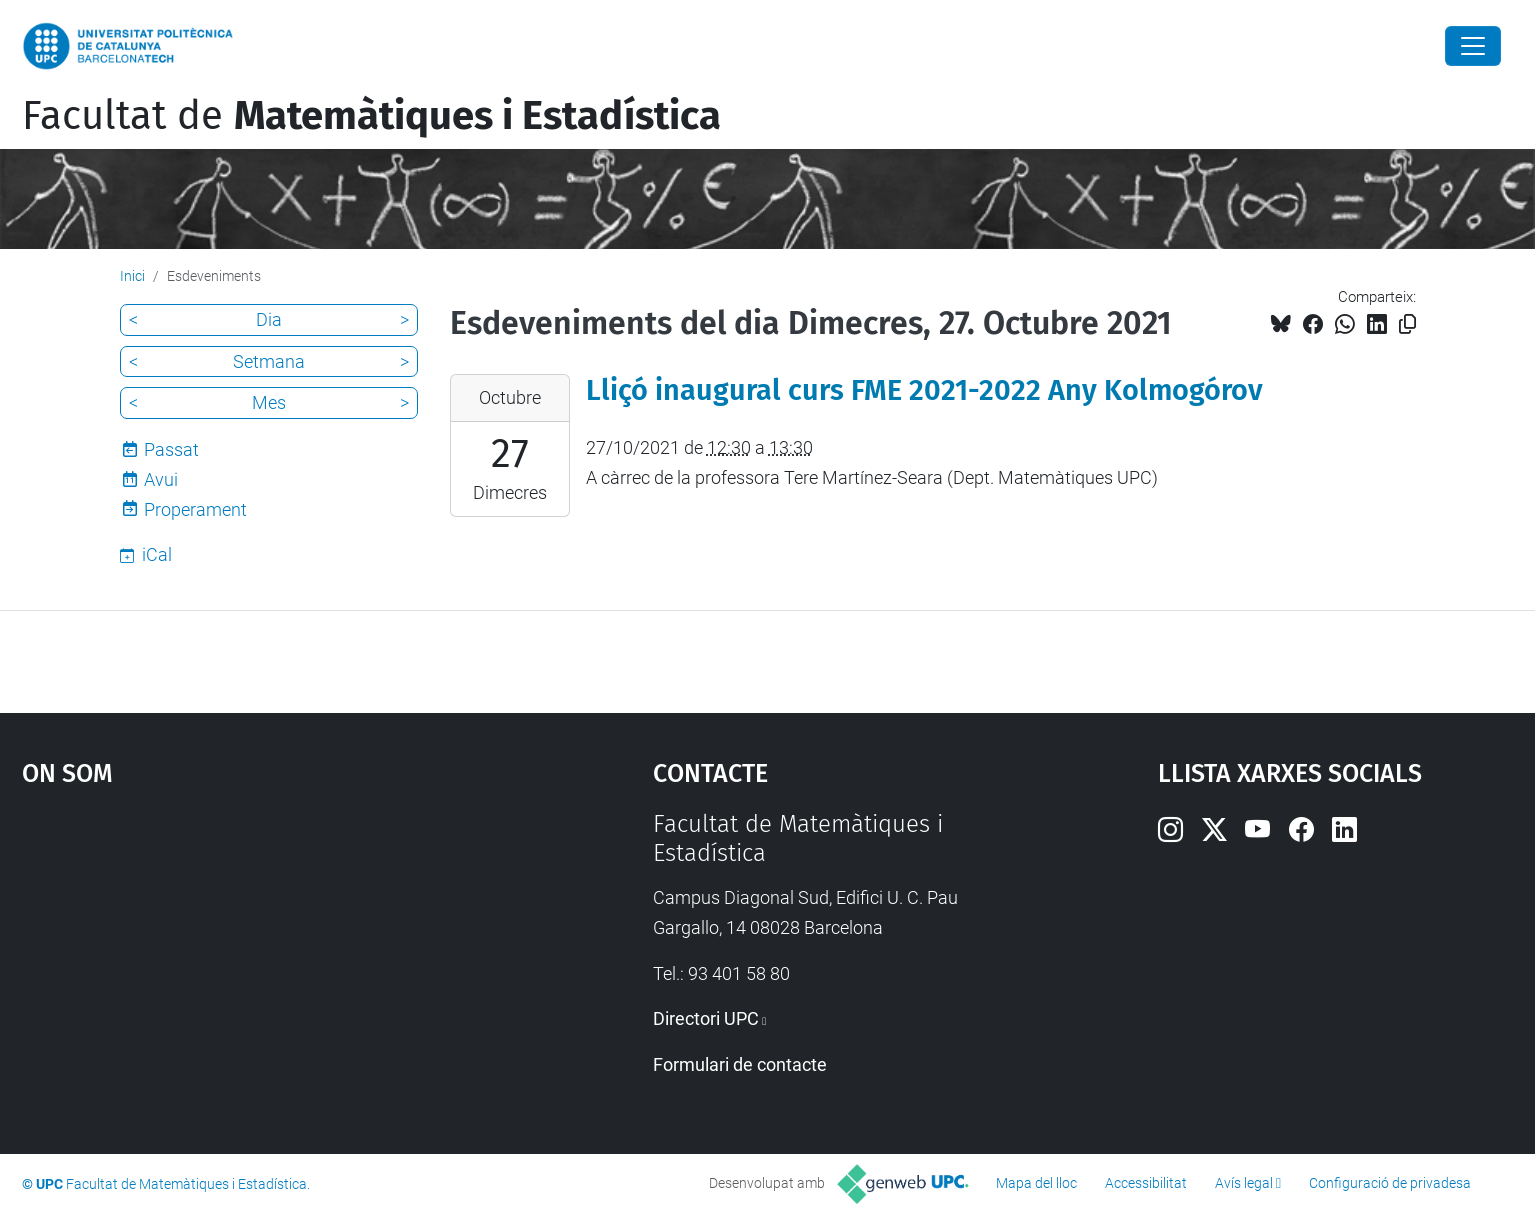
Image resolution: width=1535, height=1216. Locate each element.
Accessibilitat (1146, 1183)
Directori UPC (706, 1018)
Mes (269, 402)
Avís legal (1244, 1183)
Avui (161, 479)
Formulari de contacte (740, 1064)
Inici (132, 276)
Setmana (269, 361)
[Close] (1473, 46)
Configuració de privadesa (1390, 1183)
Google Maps (262, 960)
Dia (269, 319)
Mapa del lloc (1036, 1183)
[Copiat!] (1407, 324)
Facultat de (371, 116)
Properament (195, 509)
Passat (171, 449)
